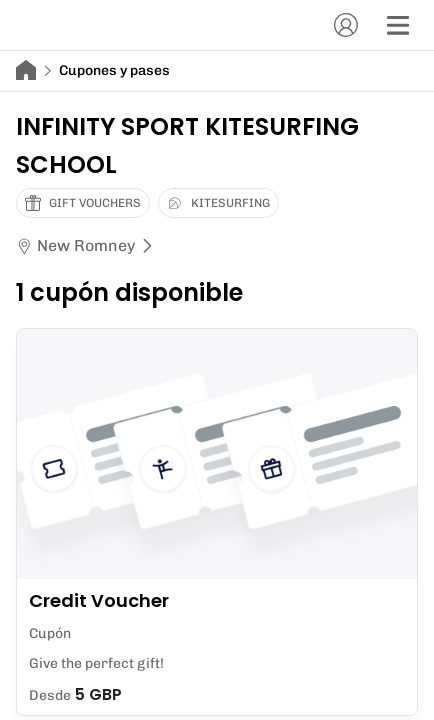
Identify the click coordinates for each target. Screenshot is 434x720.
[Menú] (398, 25)
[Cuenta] (346, 25)
